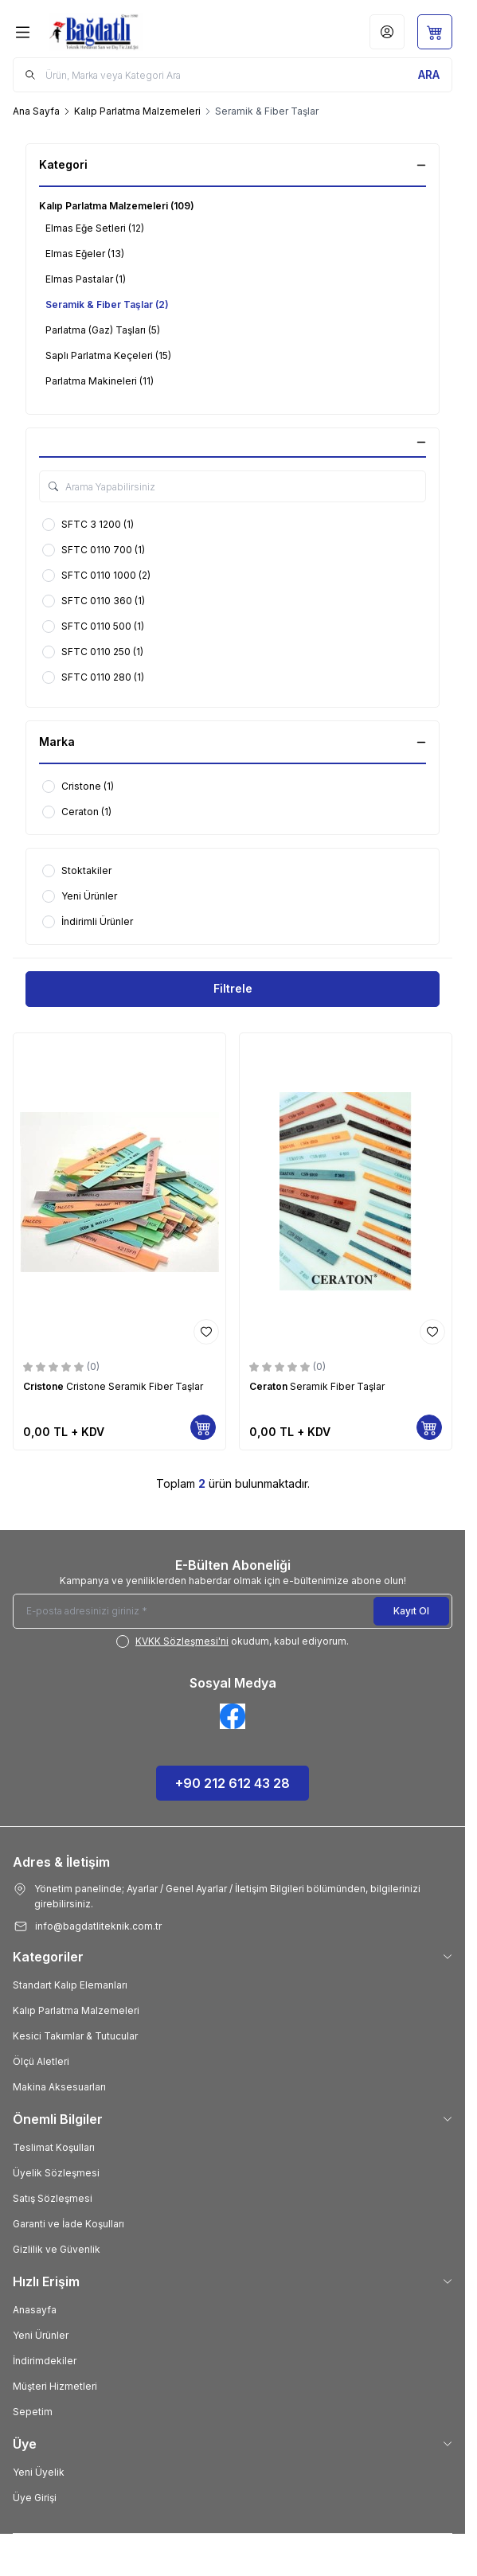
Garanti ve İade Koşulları (68, 2224)
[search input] (232, 74)
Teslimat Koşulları (54, 2147)
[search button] (428, 74)
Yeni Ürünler (40, 2335)
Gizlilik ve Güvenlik (56, 2249)
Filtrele (232, 988)
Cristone (44, 1386)
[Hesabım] (387, 31)
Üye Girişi (35, 2498)
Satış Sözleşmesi (52, 2198)
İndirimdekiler (44, 2361)
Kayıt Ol (411, 1611)
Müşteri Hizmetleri (55, 2386)
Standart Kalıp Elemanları (70, 1985)
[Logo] (122, 32)
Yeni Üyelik (39, 2472)
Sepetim (33, 2412)
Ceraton (269, 1386)
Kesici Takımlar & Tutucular (75, 2036)
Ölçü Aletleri (41, 2061)
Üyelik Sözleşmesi (56, 2173)
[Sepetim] (434, 31)
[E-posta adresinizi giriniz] (232, 1611)
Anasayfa (35, 2310)
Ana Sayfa (36, 111)
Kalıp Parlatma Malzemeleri (137, 111)
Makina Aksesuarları (59, 2087)
